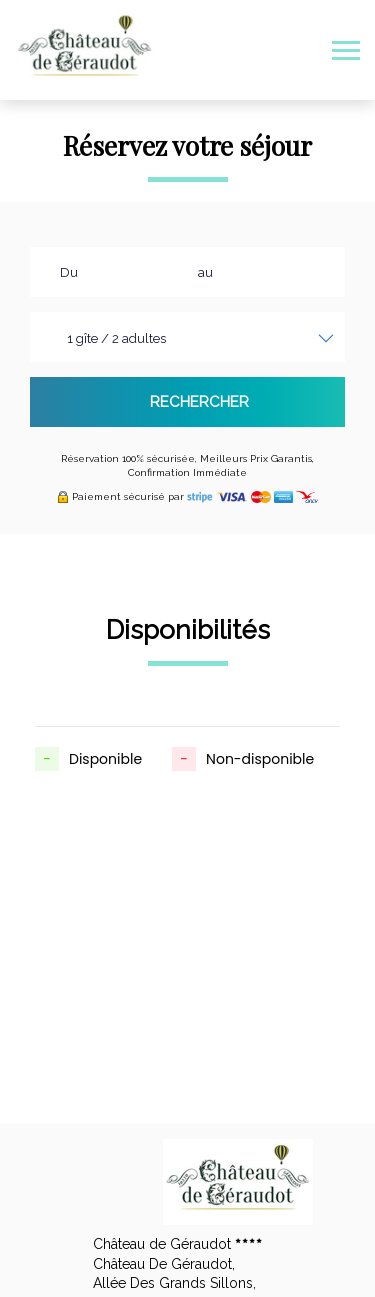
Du (69, 272)
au (205, 272)
